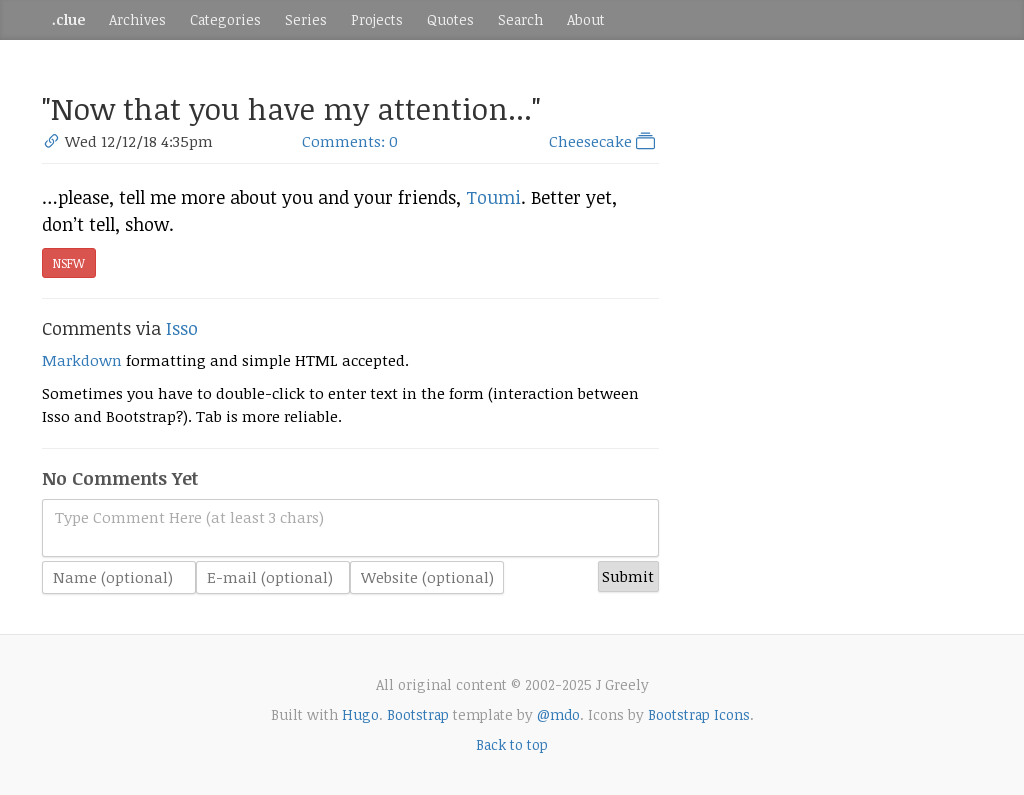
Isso (182, 328)
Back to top (512, 744)
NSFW (69, 263)
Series (306, 19)
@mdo (558, 714)
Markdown (82, 360)
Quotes (450, 19)
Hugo (360, 714)
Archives (137, 19)
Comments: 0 (350, 141)
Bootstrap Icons (699, 714)
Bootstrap (418, 714)
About (586, 19)
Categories (225, 19)
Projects (377, 19)
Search (520, 19)
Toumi (493, 197)
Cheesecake (604, 141)
